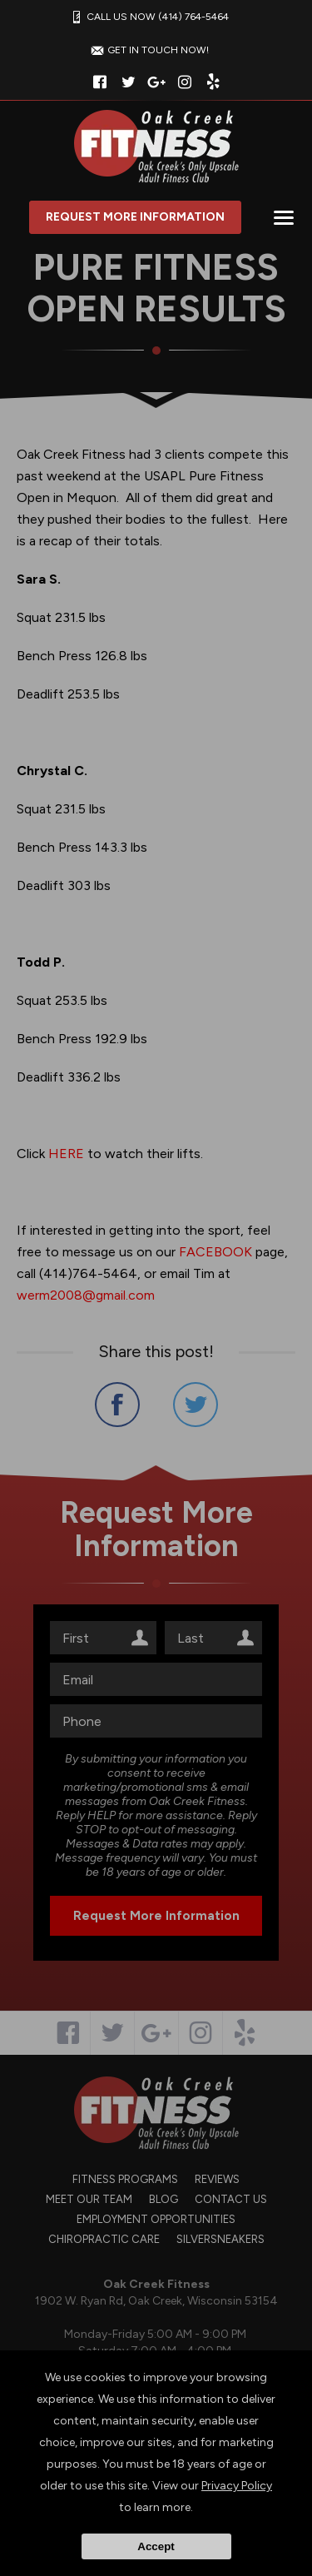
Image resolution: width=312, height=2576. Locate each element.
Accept (155, 2546)
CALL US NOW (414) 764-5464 (148, 17)
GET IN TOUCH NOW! (148, 50)
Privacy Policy (236, 2486)
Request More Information (135, 217)
